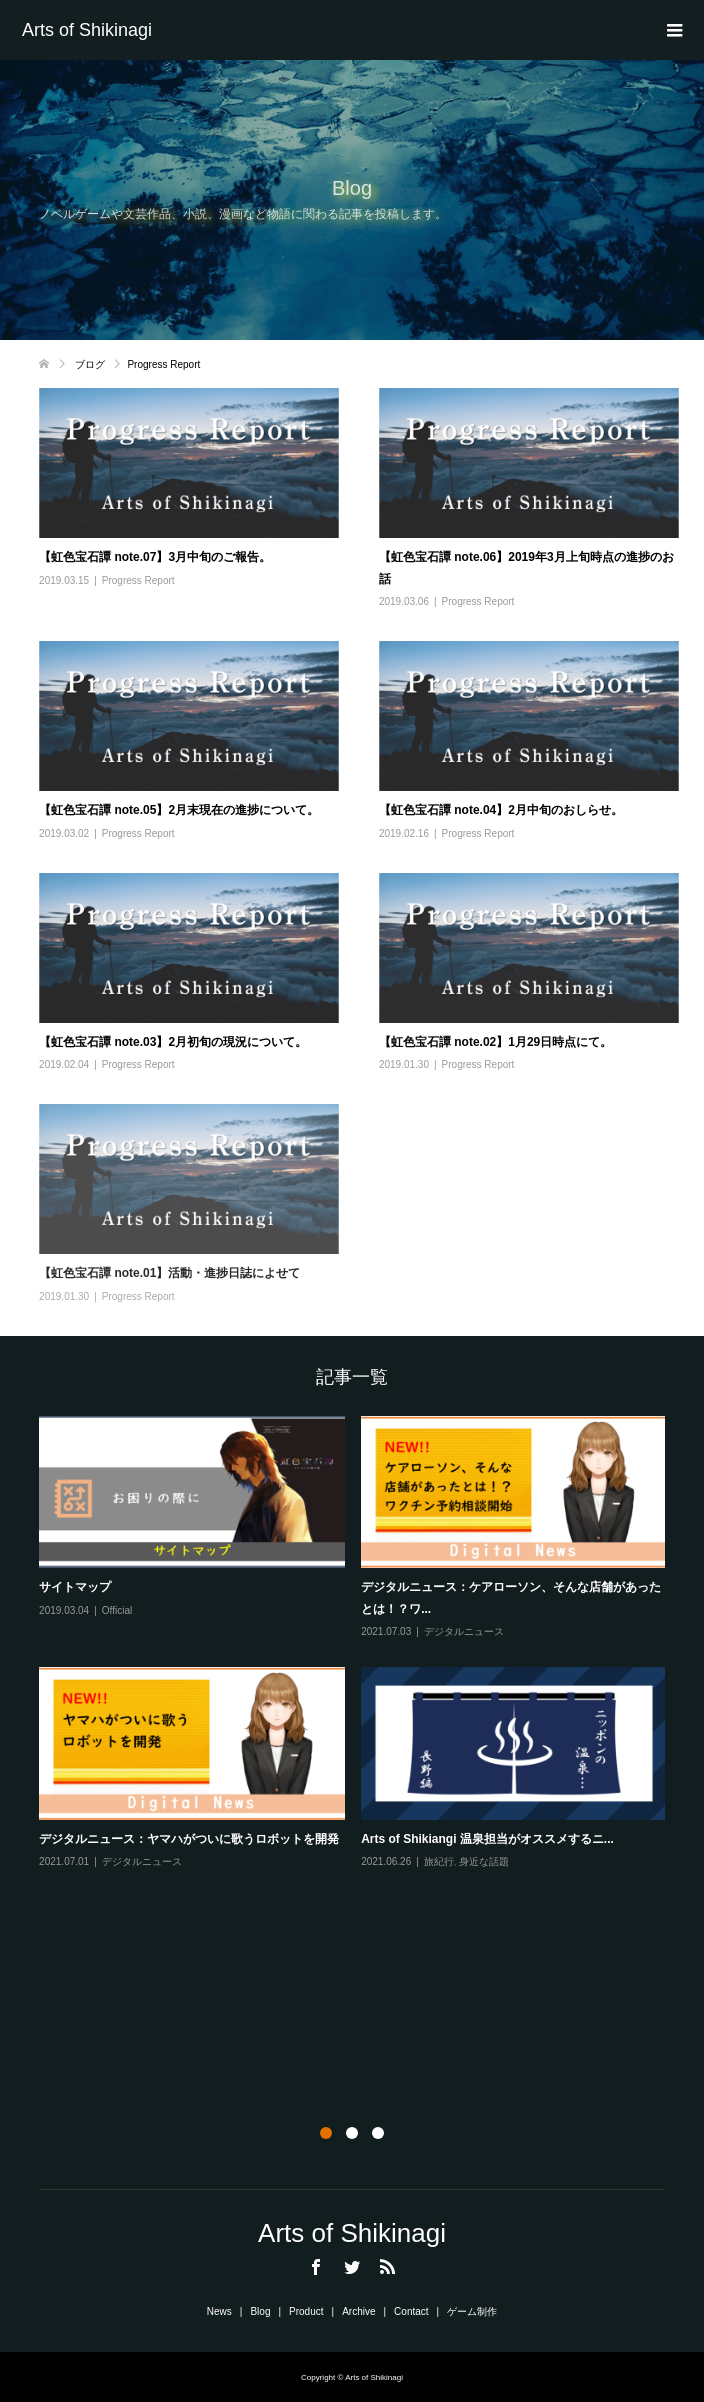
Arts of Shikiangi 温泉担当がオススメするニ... (487, 1839)
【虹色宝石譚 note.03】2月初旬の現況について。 (173, 1042)
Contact (411, 2311)
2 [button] (352, 2133)
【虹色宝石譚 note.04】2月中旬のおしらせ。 (501, 810)
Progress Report (138, 580)
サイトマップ (75, 1587)
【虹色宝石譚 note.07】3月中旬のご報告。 (155, 557)
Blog (260, 2311)
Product (306, 2311)
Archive (358, 2311)
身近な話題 (484, 1861)
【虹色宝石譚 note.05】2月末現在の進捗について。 (179, 810)
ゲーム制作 (472, 2311)
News (219, 2311)
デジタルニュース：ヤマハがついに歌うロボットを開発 (189, 1839)
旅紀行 (439, 1861)
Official (117, 1610)
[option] (360, 1644)
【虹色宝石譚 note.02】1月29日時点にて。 (495, 1042)
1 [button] (326, 2133)
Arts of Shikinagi (87, 30)
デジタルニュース (464, 1631)
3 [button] (378, 2133)
